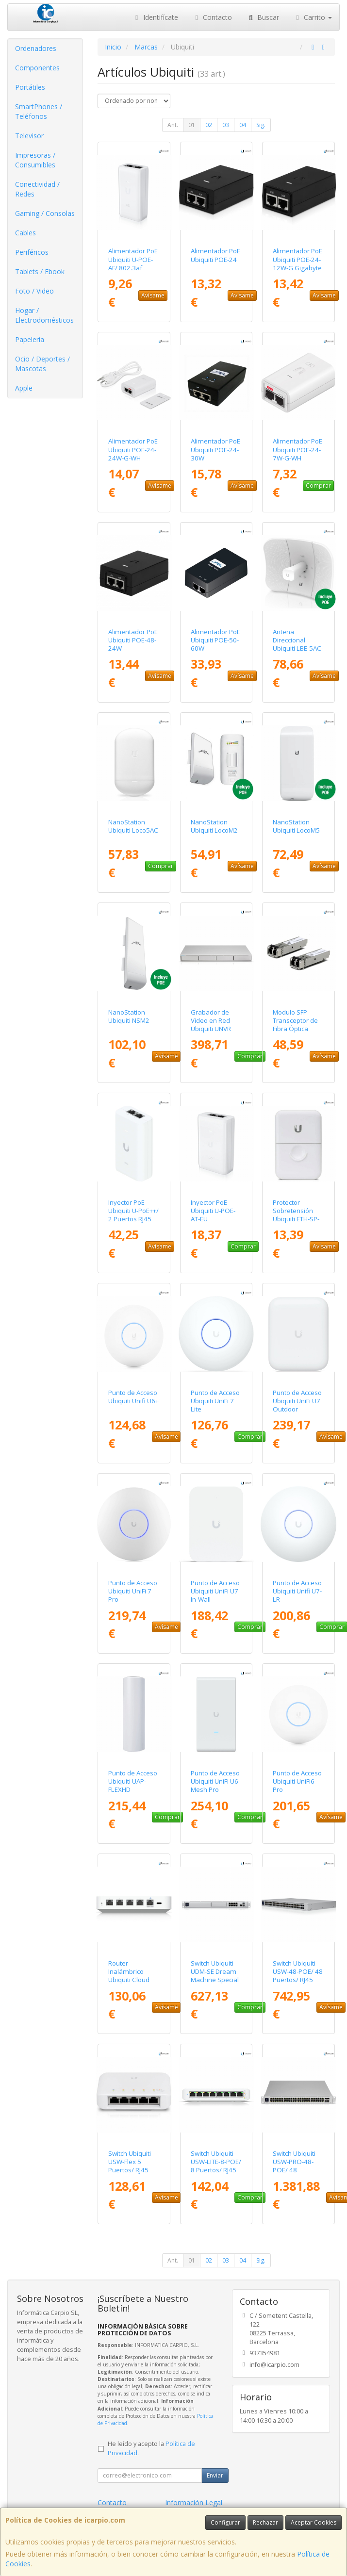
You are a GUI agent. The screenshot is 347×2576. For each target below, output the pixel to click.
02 (208, 125)
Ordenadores (35, 48)
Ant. (172, 125)
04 (242, 125)
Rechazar (265, 2522)
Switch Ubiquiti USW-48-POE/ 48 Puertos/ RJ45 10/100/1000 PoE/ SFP (298, 1980)
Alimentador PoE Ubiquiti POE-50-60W (215, 640)
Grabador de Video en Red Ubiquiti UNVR (211, 1021)
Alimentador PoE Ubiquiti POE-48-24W (133, 640)
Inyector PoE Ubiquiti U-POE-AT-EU (213, 1211)
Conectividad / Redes (37, 189)
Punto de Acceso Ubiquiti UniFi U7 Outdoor (297, 1401)
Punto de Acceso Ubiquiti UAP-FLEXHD (132, 1781)
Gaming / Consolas (45, 213)
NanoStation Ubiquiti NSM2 (128, 1016)
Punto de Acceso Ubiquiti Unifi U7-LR (297, 1591)
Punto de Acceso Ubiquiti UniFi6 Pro (297, 1781)
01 (191, 125)
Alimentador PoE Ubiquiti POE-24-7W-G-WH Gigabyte (297, 454)
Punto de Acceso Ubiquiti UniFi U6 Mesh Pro (215, 1781)
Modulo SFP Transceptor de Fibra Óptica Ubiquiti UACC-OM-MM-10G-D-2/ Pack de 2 (296, 1033)
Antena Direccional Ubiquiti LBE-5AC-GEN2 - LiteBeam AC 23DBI (298, 648)
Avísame (153, 295)
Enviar (215, 2475)
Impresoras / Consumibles (35, 159)
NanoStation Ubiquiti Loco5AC (133, 826)
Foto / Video (34, 290)
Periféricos (32, 252)
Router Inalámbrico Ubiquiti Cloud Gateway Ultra (129, 1976)
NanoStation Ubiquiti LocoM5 (296, 826)
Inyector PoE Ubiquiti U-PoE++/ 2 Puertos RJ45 (133, 1211)
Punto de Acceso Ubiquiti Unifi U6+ (133, 1396)
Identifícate (155, 17)
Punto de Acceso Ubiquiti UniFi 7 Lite (215, 1401)
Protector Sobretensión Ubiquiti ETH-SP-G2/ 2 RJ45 (296, 1215)
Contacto (212, 17)
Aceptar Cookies (313, 2522)
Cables (25, 232)
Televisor (29, 135)
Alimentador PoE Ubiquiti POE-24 (215, 254)
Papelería (29, 339)
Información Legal (193, 2502)
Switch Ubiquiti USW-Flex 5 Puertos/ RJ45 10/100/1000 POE (129, 2170)
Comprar (318, 485)
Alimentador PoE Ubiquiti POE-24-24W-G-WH (133, 449)
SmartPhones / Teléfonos (38, 111)
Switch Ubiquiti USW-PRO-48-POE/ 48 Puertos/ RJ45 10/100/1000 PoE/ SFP (294, 2174)
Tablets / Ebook (40, 271)
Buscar (263, 17)
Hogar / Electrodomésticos (44, 315)
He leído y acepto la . (151, 2448)
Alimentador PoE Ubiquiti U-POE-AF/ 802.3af (133, 259)
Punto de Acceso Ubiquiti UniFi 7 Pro (132, 1591)
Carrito (313, 17)
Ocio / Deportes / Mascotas (42, 363)
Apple (24, 388)
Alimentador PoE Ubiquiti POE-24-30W (215, 449)
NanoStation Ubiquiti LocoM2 (214, 826)
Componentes (37, 67)
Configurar (225, 2522)
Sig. (260, 125)
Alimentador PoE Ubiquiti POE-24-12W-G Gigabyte (297, 259)
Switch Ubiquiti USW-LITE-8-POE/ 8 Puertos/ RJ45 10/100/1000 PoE (216, 2170)
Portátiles (30, 87)
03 (225, 125)
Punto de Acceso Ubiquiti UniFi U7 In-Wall (215, 1591)
